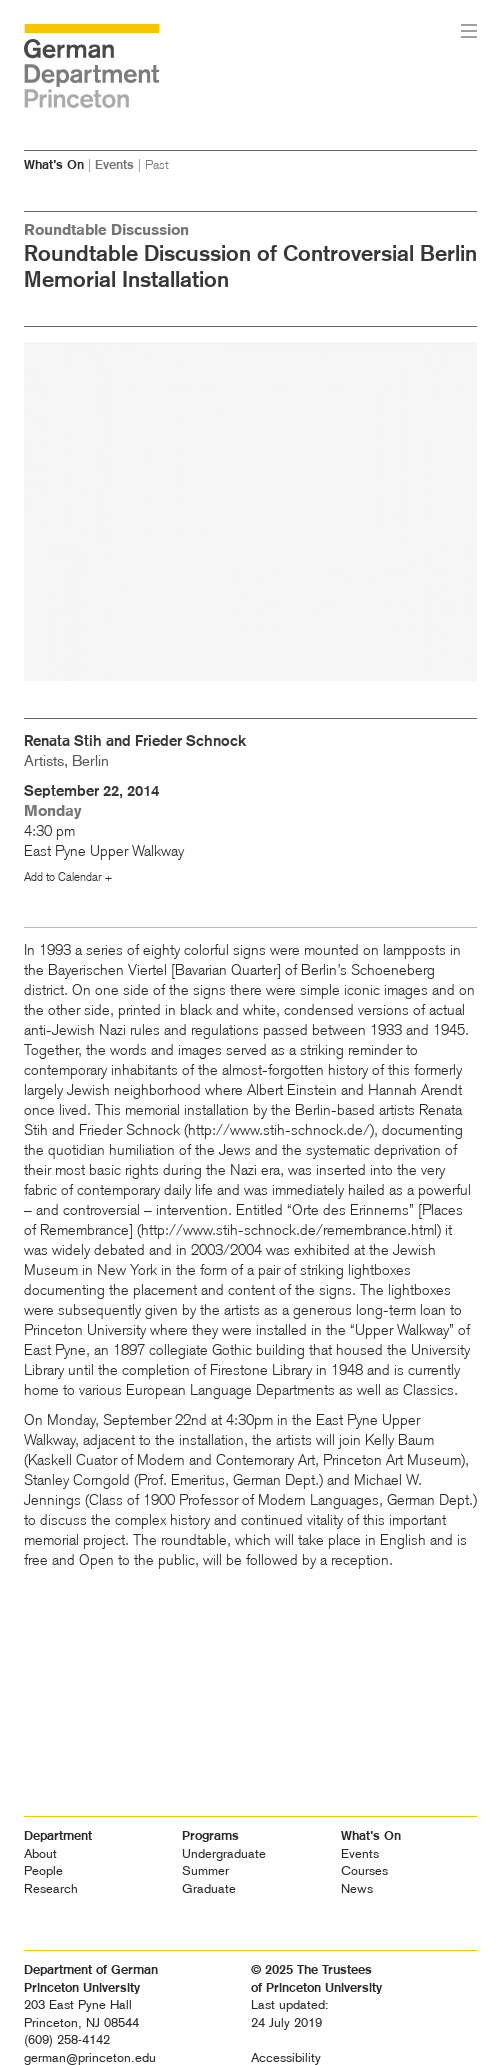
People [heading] (43, 1870)
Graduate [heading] (209, 1888)
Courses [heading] (364, 1870)
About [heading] (40, 1853)
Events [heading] (360, 1853)
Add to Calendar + (68, 877)
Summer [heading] (205, 1870)
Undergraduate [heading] (224, 1853)
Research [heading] (51, 1888)
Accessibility (286, 2057)
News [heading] (357, 1888)
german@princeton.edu (90, 2057)
